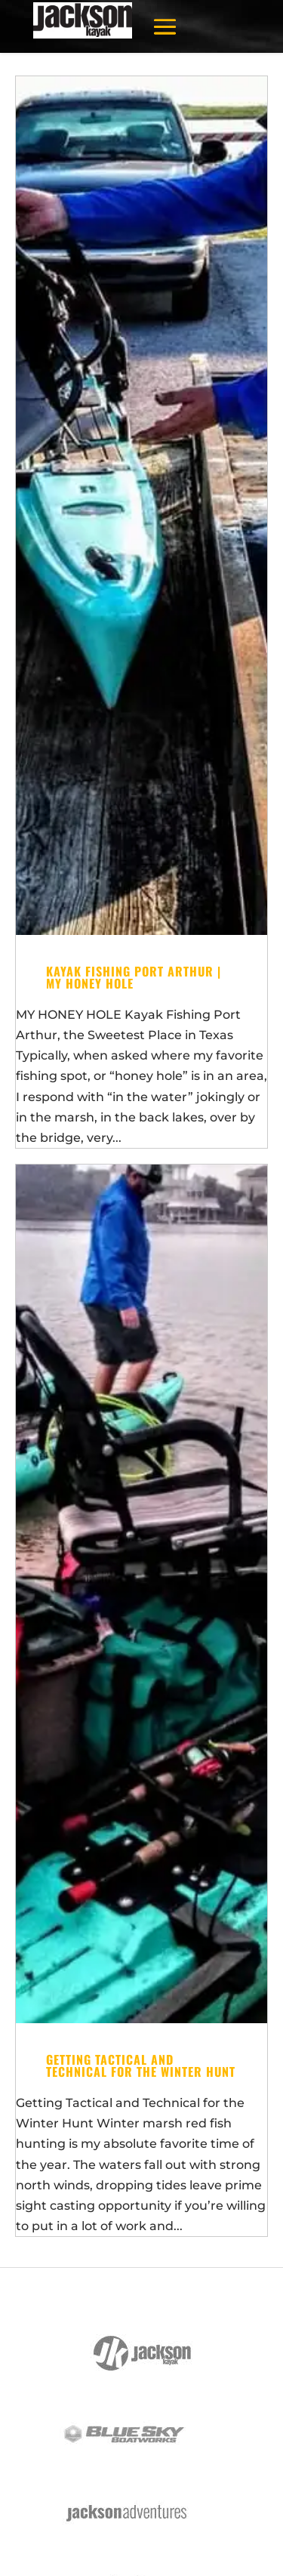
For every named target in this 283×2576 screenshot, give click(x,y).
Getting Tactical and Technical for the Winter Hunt (140, 2065)
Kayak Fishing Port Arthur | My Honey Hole (133, 977)
